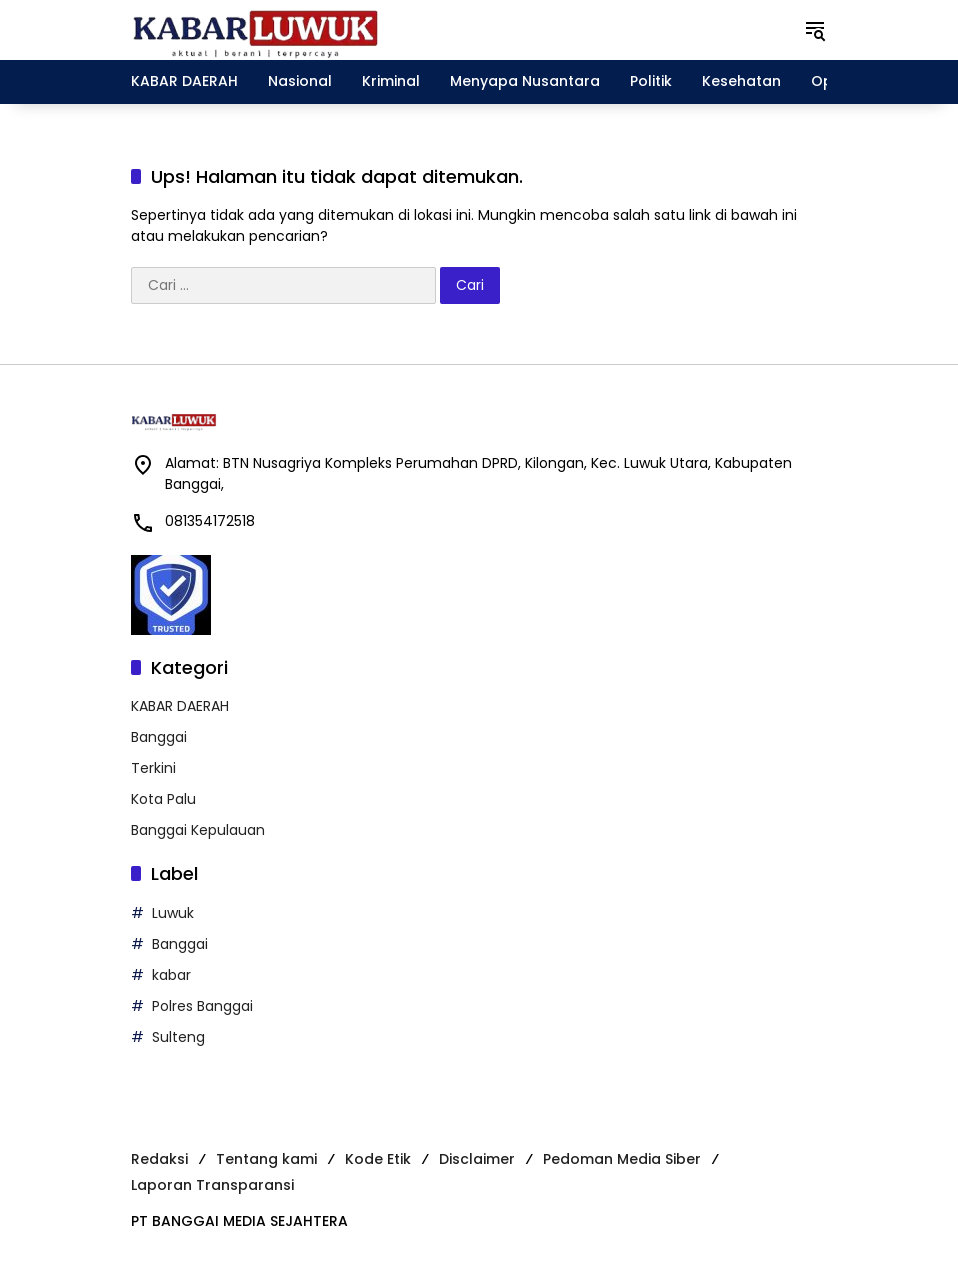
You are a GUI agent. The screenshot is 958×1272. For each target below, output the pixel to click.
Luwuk (173, 913)
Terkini (153, 768)
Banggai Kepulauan (198, 830)
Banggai (159, 737)
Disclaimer (477, 1159)
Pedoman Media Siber (622, 1159)
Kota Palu (163, 799)
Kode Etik (378, 1159)
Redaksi (159, 1159)
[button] (815, 30)
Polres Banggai (202, 1006)
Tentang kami (266, 1159)
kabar (171, 975)
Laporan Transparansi (212, 1185)
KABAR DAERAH (180, 706)
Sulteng (178, 1037)
